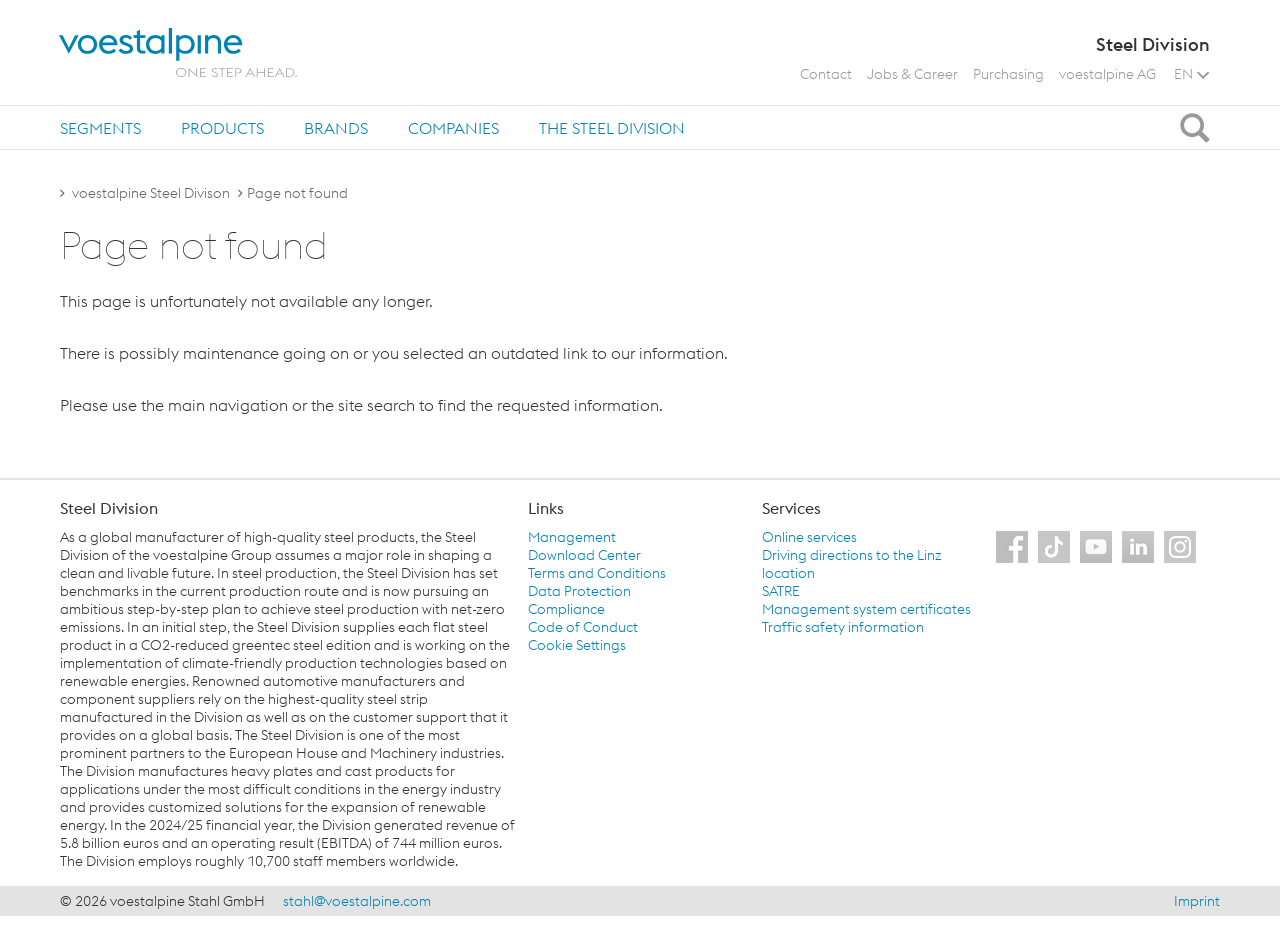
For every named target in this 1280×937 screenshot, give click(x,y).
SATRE (781, 591)
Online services (809, 537)
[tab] (100, 127)
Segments (100, 128)
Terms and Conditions (597, 573)
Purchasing (1008, 74)
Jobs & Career (912, 74)
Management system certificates (866, 609)
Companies (453, 128)
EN (1191, 74)
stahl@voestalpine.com (357, 901)
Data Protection (579, 591)
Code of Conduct (583, 627)
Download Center (584, 555)
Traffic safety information (843, 627)
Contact (826, 74)
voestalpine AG (1107, 74)
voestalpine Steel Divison (151, 193)
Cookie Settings (577, 645)
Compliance (566, 609)
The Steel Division (612, 128)
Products (222, 128)
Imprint (1197, 901)
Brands (336, 128)
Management (572, 537)
